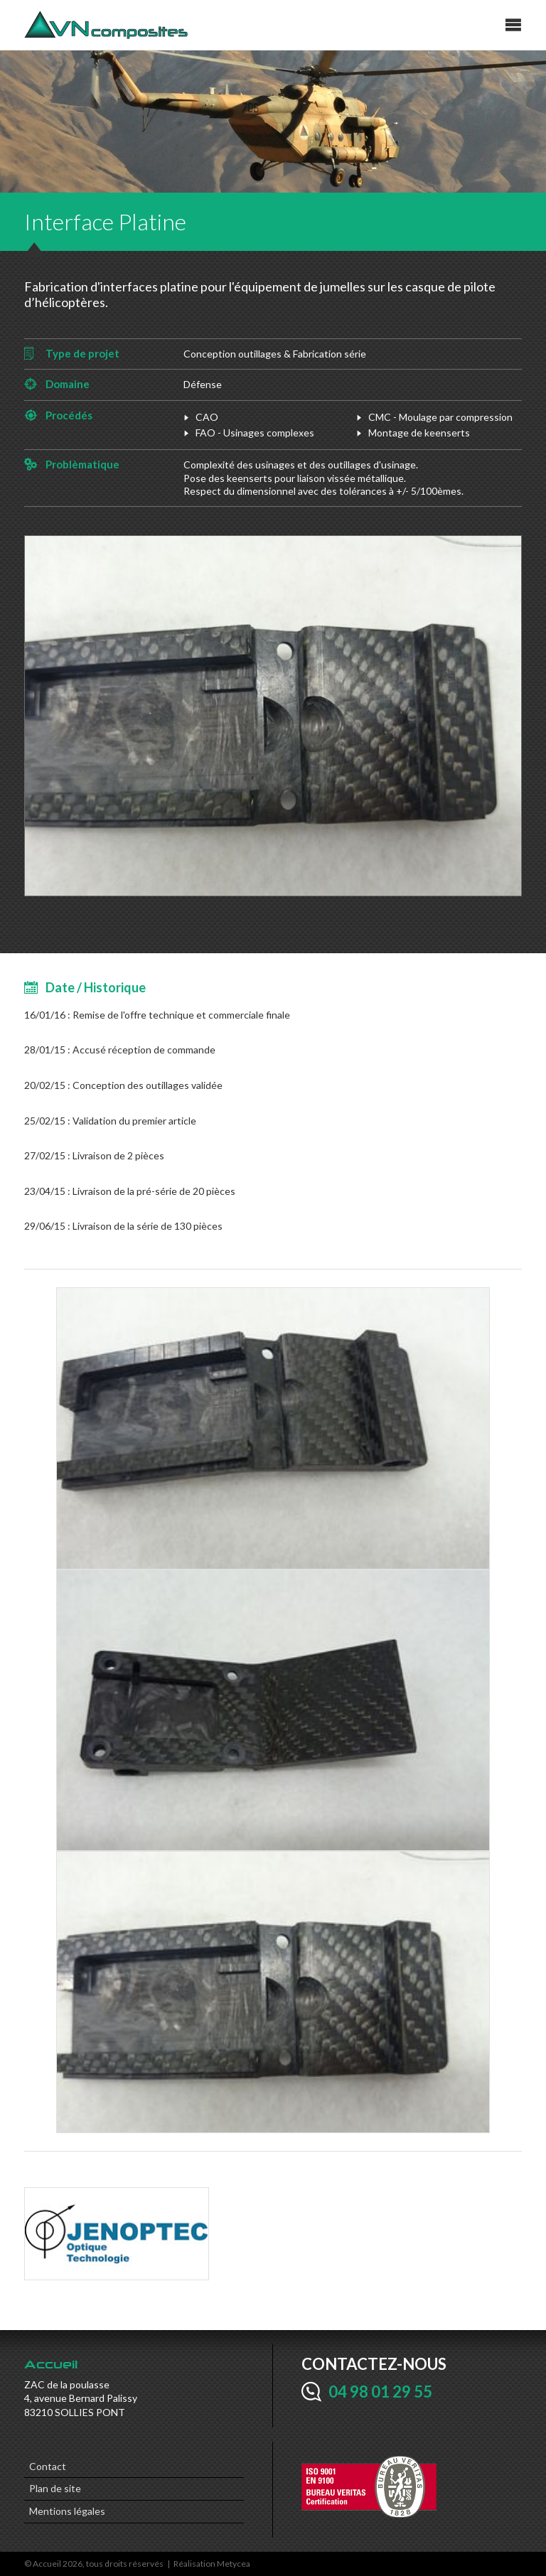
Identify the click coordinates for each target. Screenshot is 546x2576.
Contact (47, 2466)
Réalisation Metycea (211, 2564)
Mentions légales (67, 2511)
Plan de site (55, 2488)
